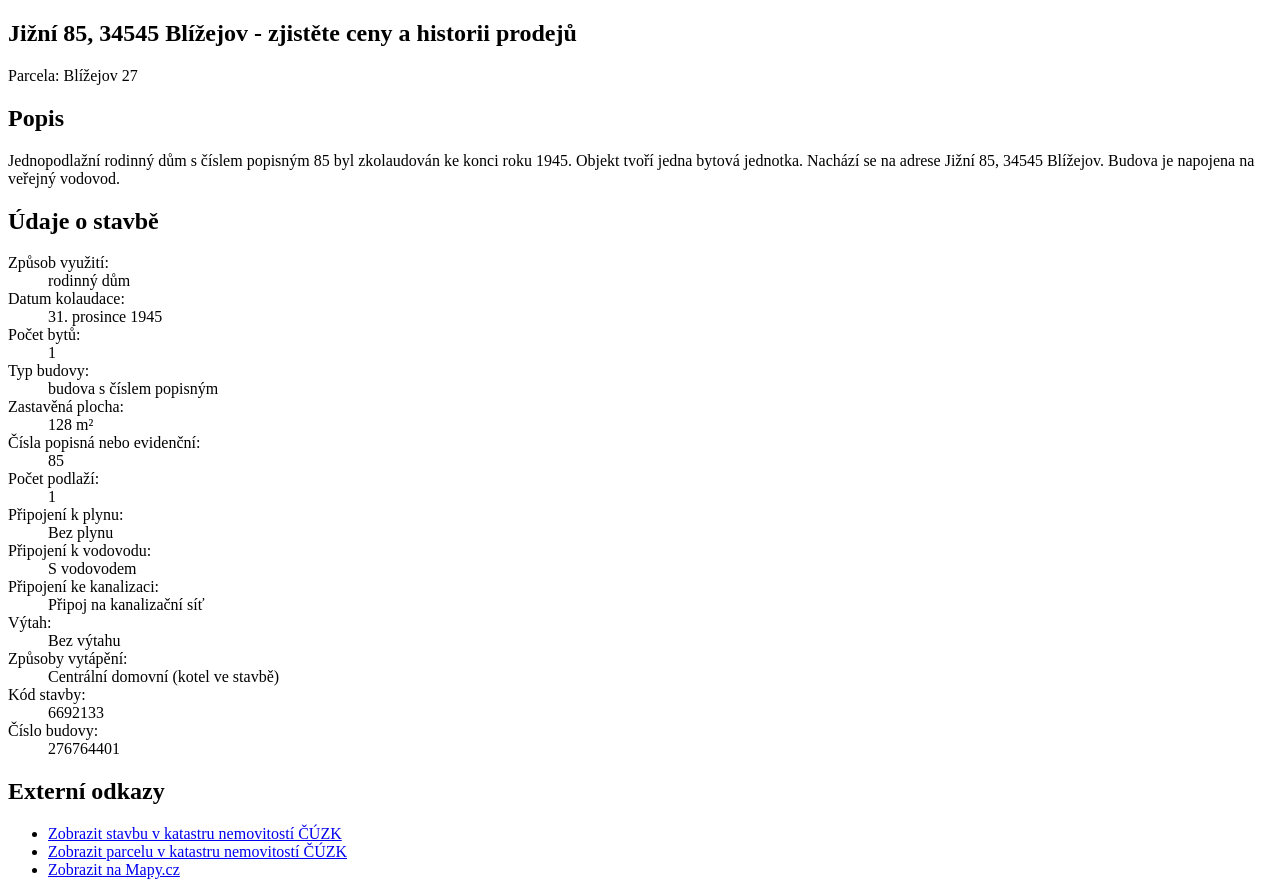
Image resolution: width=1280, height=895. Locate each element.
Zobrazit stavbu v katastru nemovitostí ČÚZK (195, 833)
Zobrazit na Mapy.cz (114, 869)
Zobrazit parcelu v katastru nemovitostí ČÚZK (197, 851)
